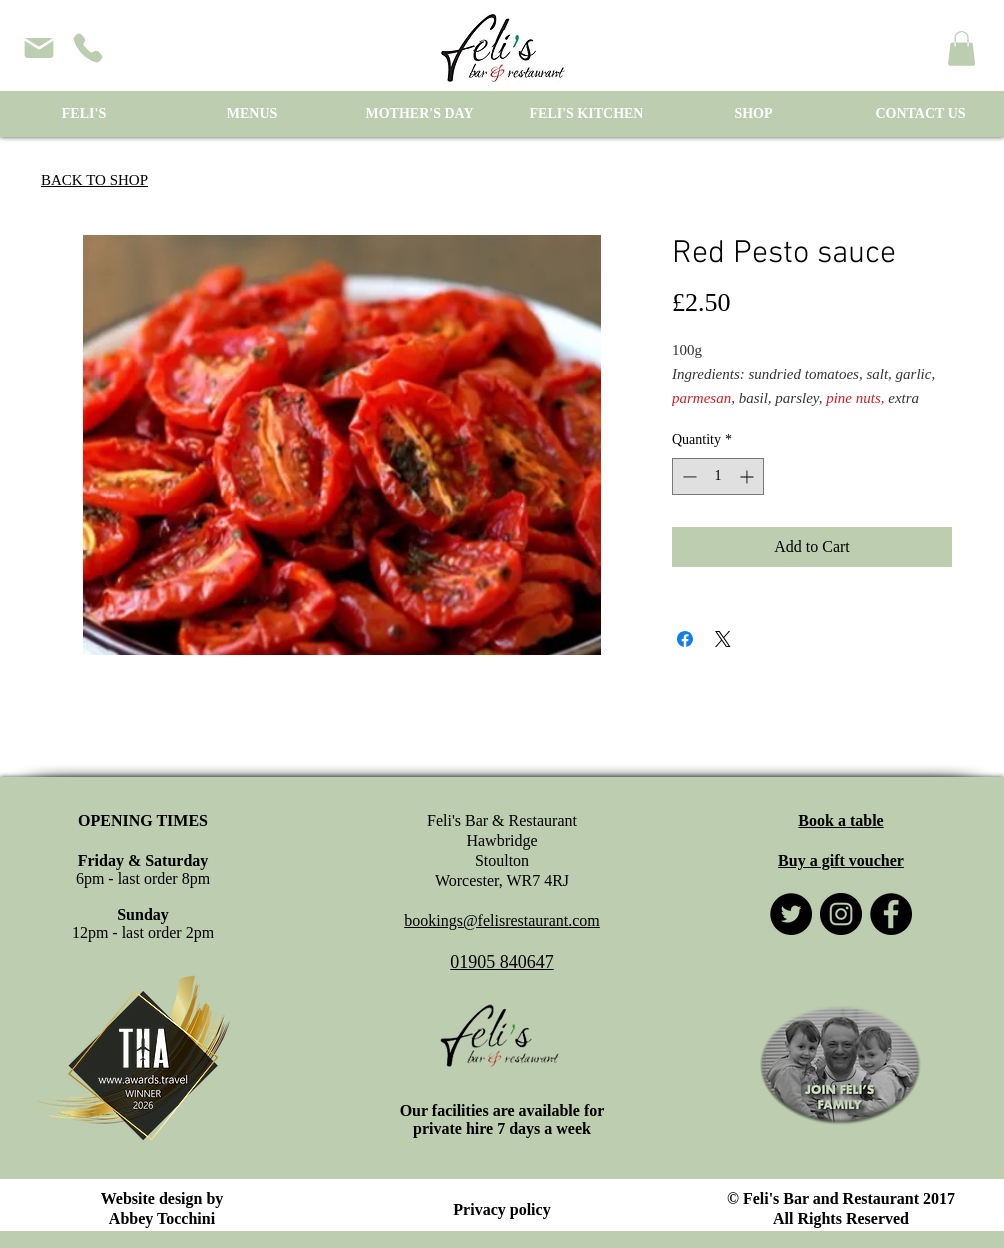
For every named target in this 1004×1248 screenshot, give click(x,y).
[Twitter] (791, 914)
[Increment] (748, 476)
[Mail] (39, 48)
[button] (961, 48)
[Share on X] (723, 639)
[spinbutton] (718, 476)
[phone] (88, 48)
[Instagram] (841, 914)
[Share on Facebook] (685, 639)
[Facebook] (891, 914)
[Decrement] (687, 476)
